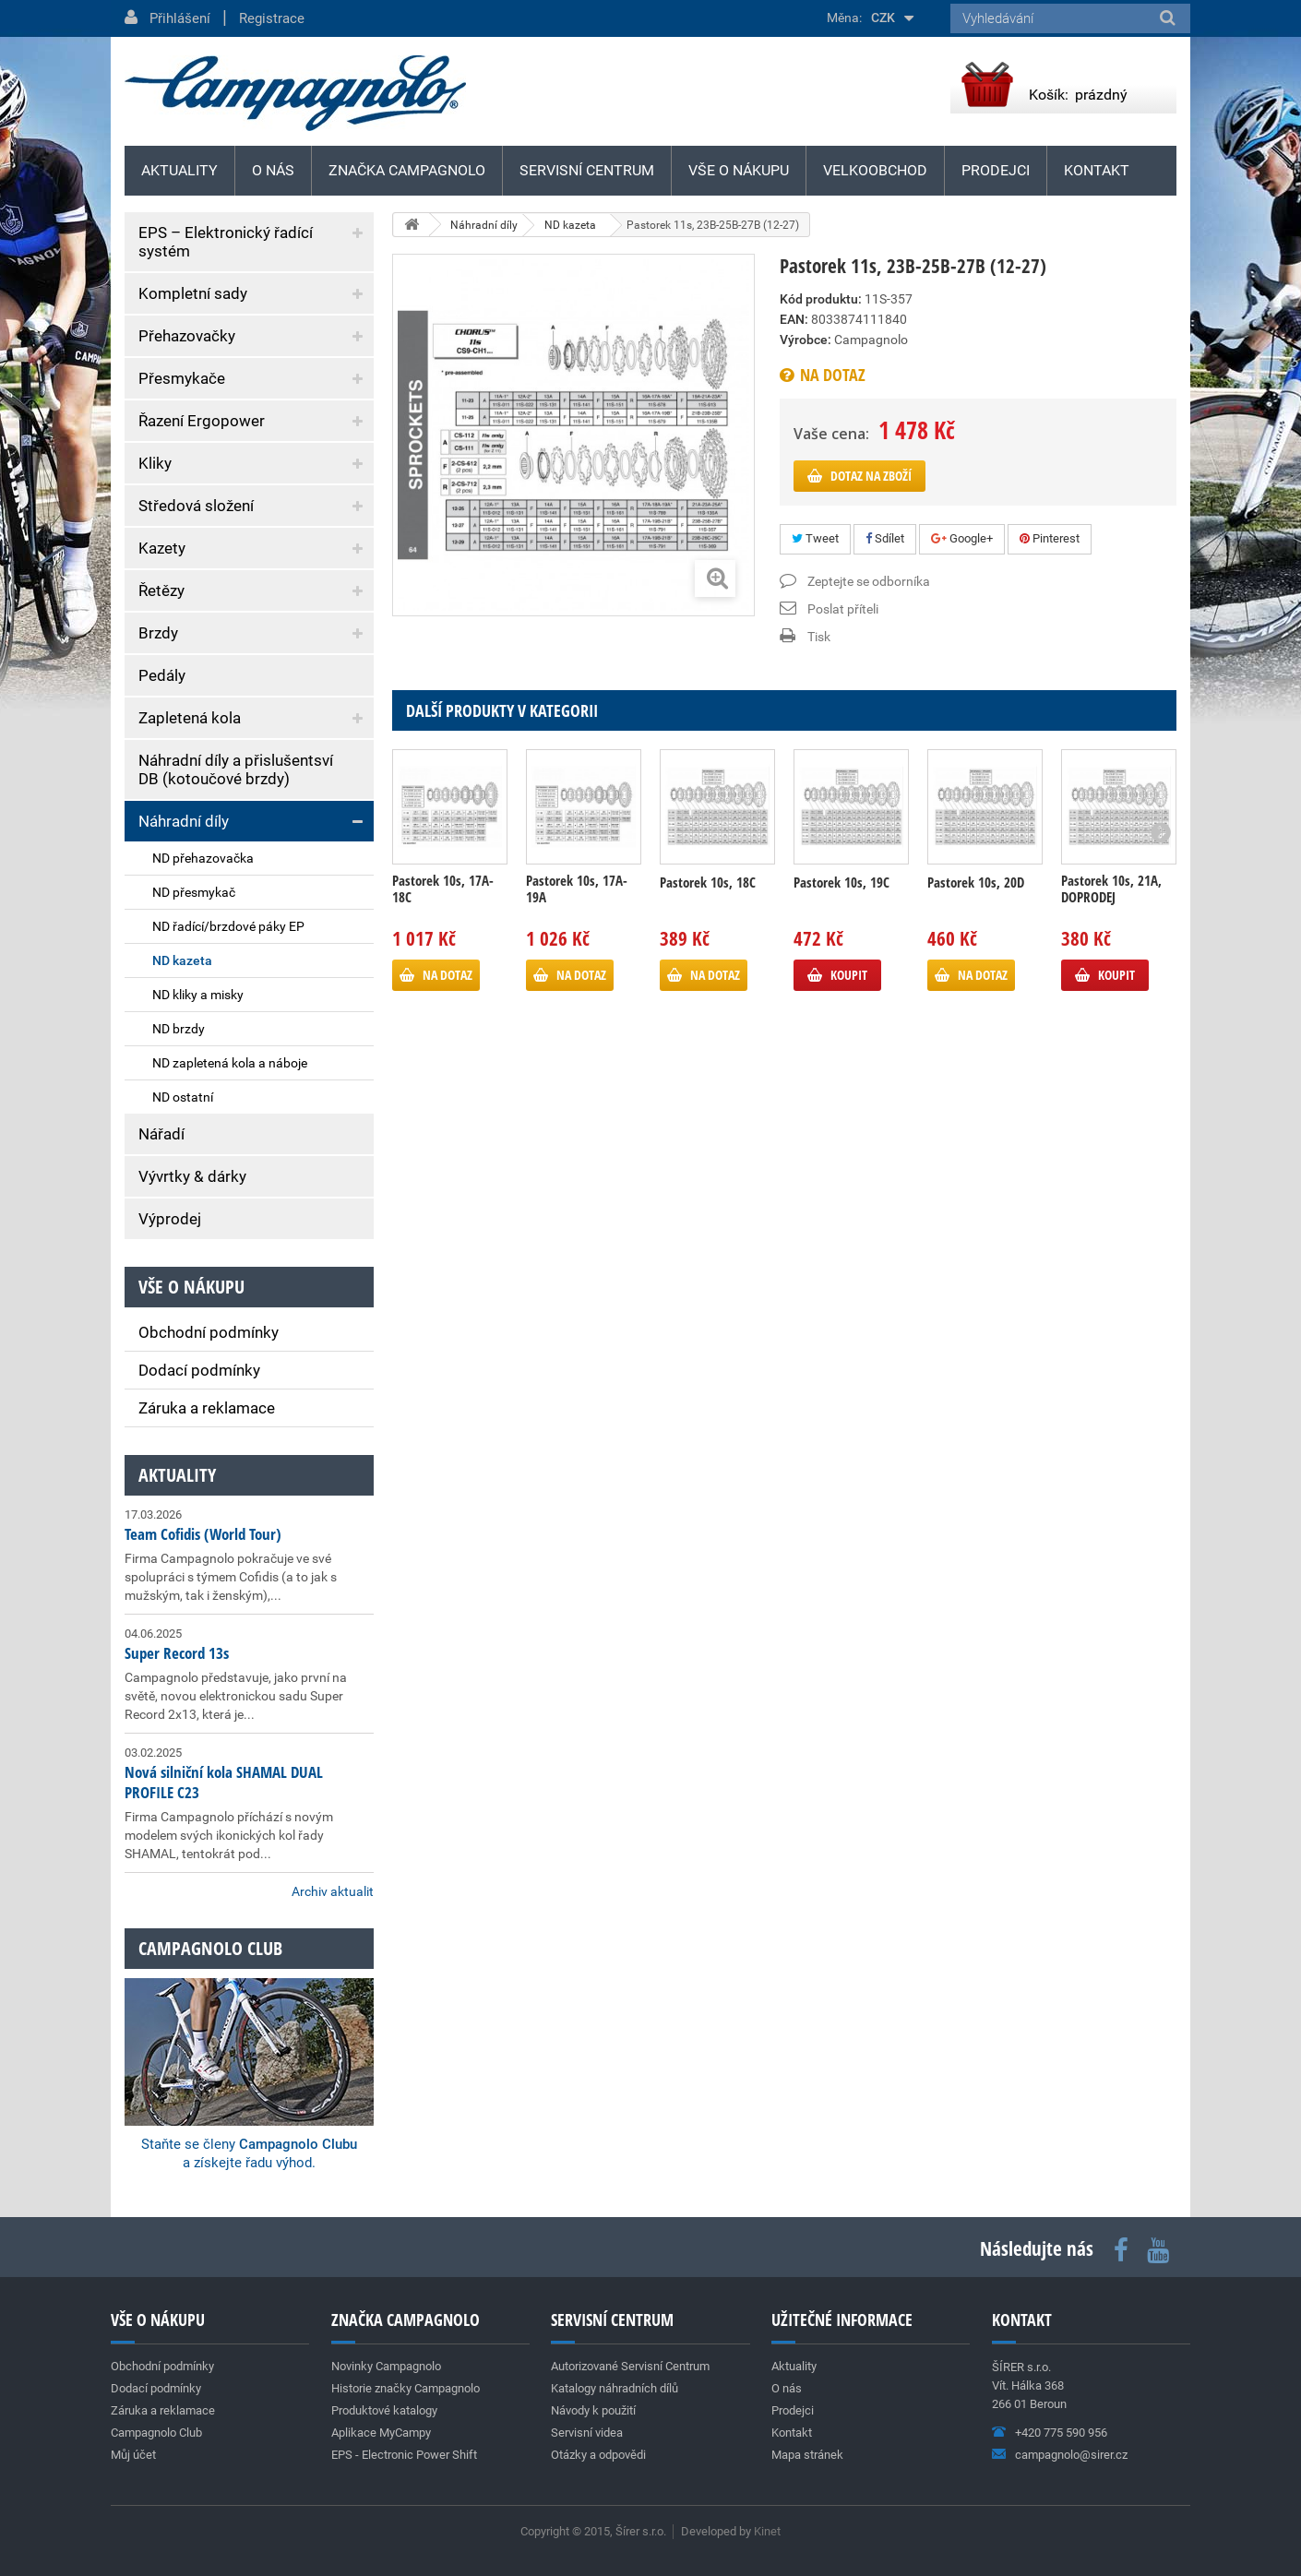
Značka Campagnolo (406, 170)
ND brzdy (178, 1028)
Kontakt (1096, 170)
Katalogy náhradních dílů (614, 2388)
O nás (273, 170)
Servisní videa (587, 2432)
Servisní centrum (586, 170)
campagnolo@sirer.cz (1071, 2455)
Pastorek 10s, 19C (841, 882)
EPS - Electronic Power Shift (404, 2455)
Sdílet (884, 538)
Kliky (155, 463)
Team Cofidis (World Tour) (203, 1533)
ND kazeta (182, 960)
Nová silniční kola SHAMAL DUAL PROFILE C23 (224, 1782)
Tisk (818, 636)
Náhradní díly (183, 821)
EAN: (794, 319)
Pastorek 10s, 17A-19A (576, 888)
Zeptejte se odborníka (868, 581)
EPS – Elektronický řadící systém (225, 241)
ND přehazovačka (203, 858)
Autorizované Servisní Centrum (630, 2366)
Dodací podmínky (199, 1370)
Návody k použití (593, 2410)
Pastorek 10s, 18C (708, 882)
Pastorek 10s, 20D (975, 882)
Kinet (767, 2531)
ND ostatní (182, 1097)
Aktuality (177, 1474)
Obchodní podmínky (208, 1332)
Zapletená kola (189, 718)
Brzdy (158, 633)
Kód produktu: (821, 299)
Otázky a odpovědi (598, 2455)
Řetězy (161, 590)
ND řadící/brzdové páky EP (228, 926)
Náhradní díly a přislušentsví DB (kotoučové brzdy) (235, 769)
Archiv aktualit (333, 1891)
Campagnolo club (210, 1948)
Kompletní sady (192, 293)
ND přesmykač (193, 892)
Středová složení (196, 505)
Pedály (161, 675)
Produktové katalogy (384, 2410)
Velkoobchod (875, 170)
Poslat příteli (842, 609)
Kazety (161, 548)
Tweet (815, 538)
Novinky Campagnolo (386, 2366)
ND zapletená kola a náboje (229, 1062)
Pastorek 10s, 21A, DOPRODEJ (1111, 888)
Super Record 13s (177, 1653)
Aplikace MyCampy (381, 2432)
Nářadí (161, 1134)
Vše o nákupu (738, 170)
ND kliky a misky (198, 994)
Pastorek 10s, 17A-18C (443, 888)
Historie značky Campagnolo (405, 2388)
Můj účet (133, 2455)
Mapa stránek (807, 2455)
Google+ (962, 538)
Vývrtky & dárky (192, 1176)
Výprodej (169, 1219)
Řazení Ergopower (201, 420)
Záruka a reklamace (206, 1408)
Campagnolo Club (156, 2432)
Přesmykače (181, 378)
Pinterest (1050, 538)
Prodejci (995, 170)
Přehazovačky (186, 336)
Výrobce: (805, 339)
